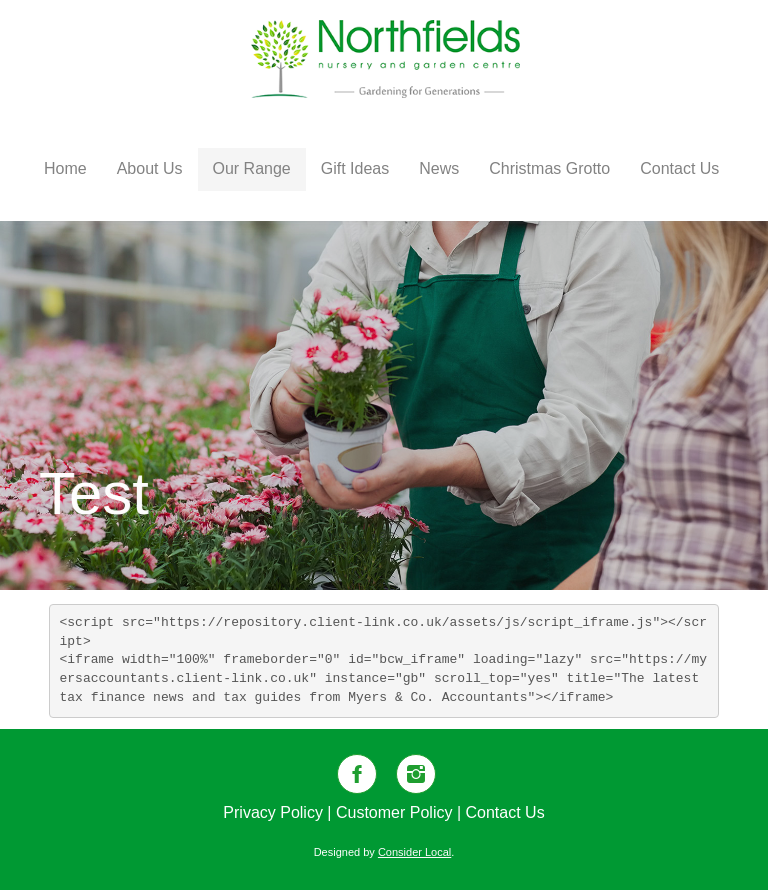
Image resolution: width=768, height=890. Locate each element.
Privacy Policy (273, 812)
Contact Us (505, 812)
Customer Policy (394, 812)
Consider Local (414, 852)
